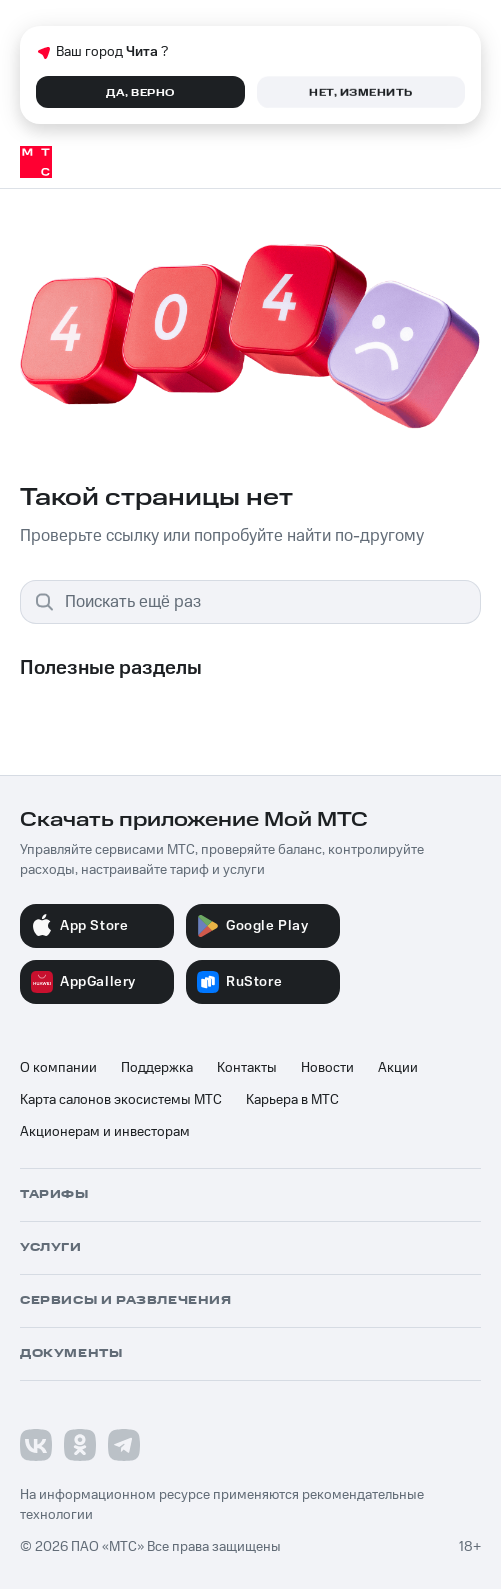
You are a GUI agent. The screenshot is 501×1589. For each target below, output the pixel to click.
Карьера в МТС (292, 1100)
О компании (58, 1068)
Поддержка (157, 1068)
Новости (327, 1068)
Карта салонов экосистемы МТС (121, 1100)
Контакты (247, 1068)
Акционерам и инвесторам (105, 1132)
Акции (398, 1068)
